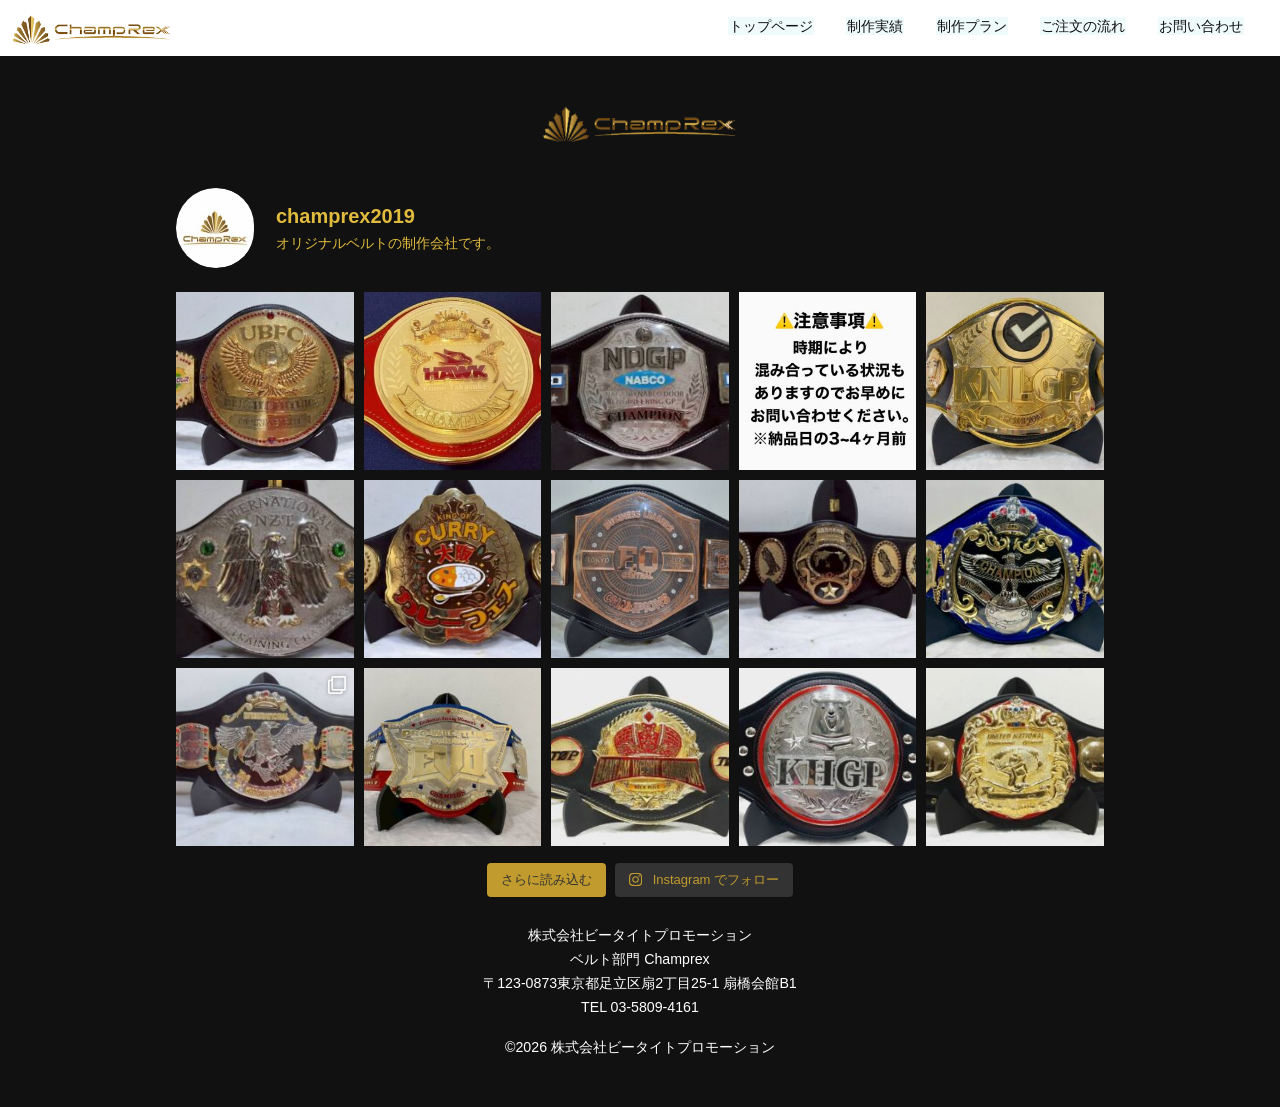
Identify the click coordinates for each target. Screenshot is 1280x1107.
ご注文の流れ (1086, 26)
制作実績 (882, 26)
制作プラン (977, 26)
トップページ (780, 26)
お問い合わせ (1202, 26)
